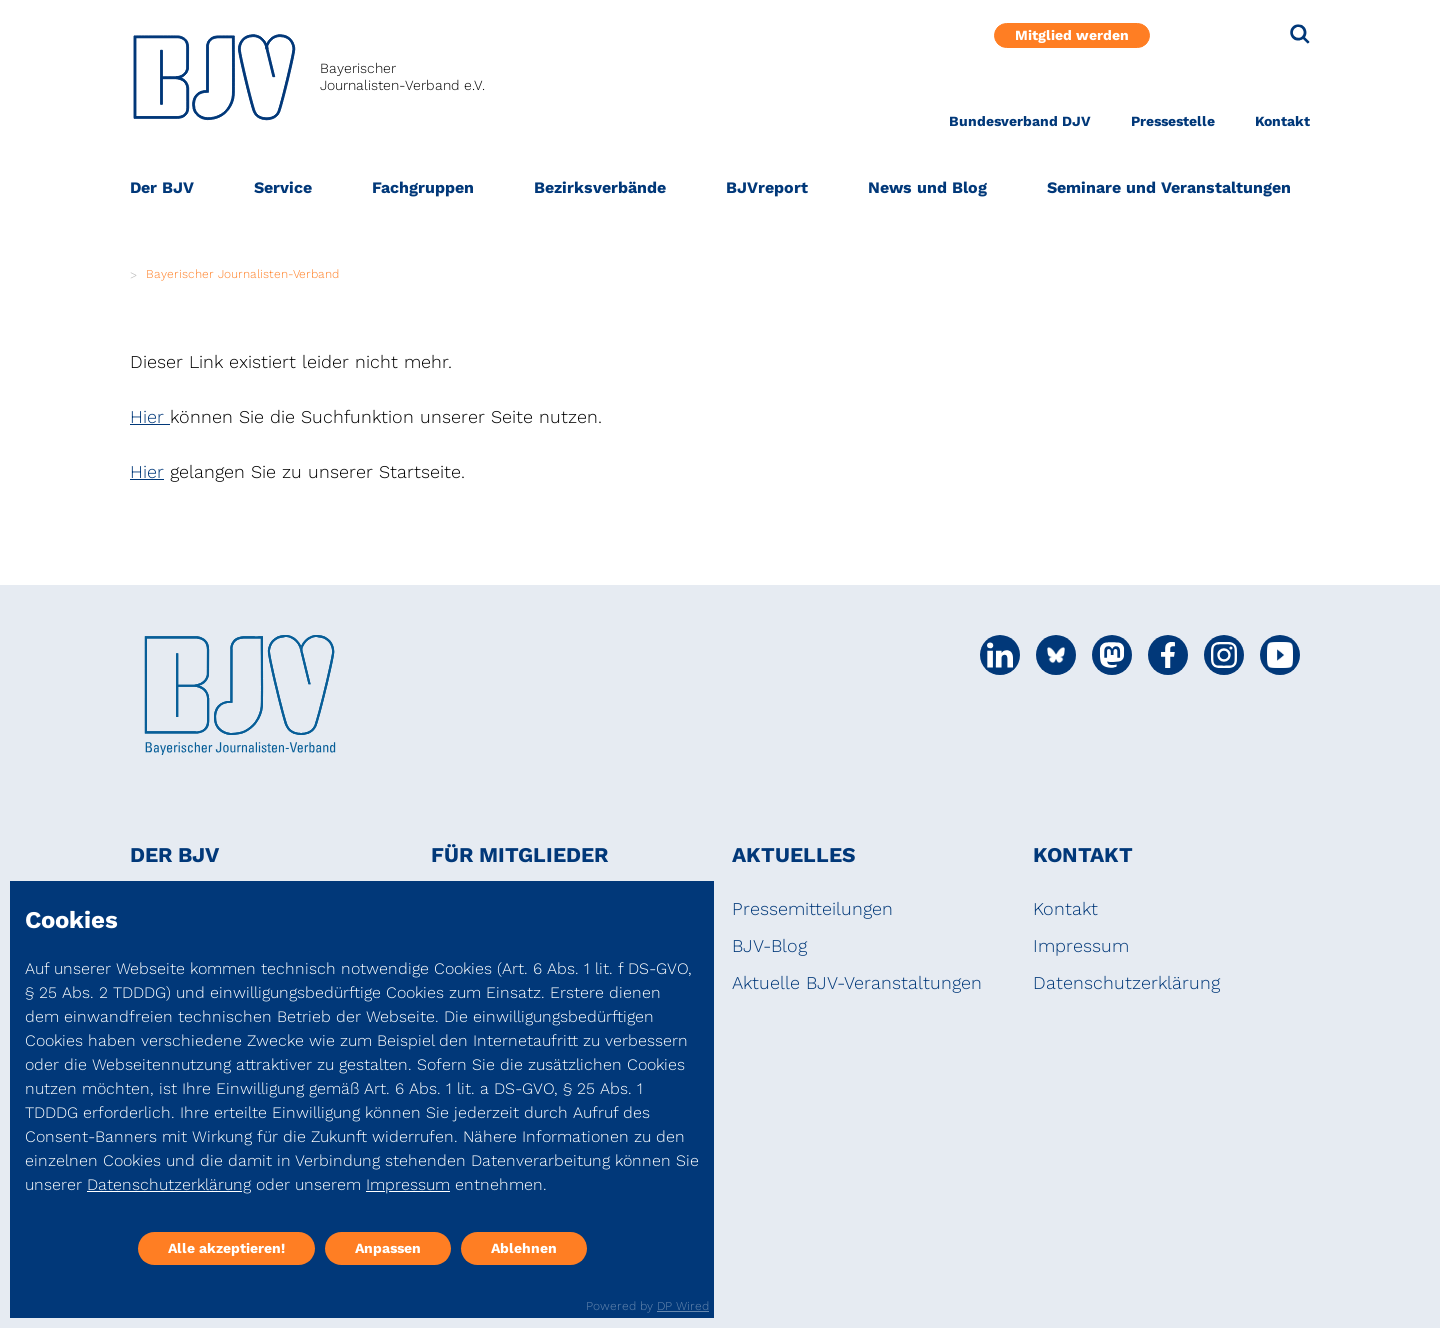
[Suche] (1300, 34)
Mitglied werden (1072, 35)
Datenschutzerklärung (1126, 982)
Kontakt (1282, 121)
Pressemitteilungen (812, 908)
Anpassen (388, 1248)
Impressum (1081, 945)
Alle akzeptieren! (226, 1248)
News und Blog (927, 187)
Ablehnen (524, 1248)
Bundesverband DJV (1020, 121)
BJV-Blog (769, 945)
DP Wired (683, 1306)
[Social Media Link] (1000, 655)
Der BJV (162, 187)
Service (283, 187)
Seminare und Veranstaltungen (1169, 187)
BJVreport (767, 187)
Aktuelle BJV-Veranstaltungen (857, 982)
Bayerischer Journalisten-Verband (242, 274)
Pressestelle (1173, 121)
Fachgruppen (423, 187)
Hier (150, 416)
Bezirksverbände (600, 187)
